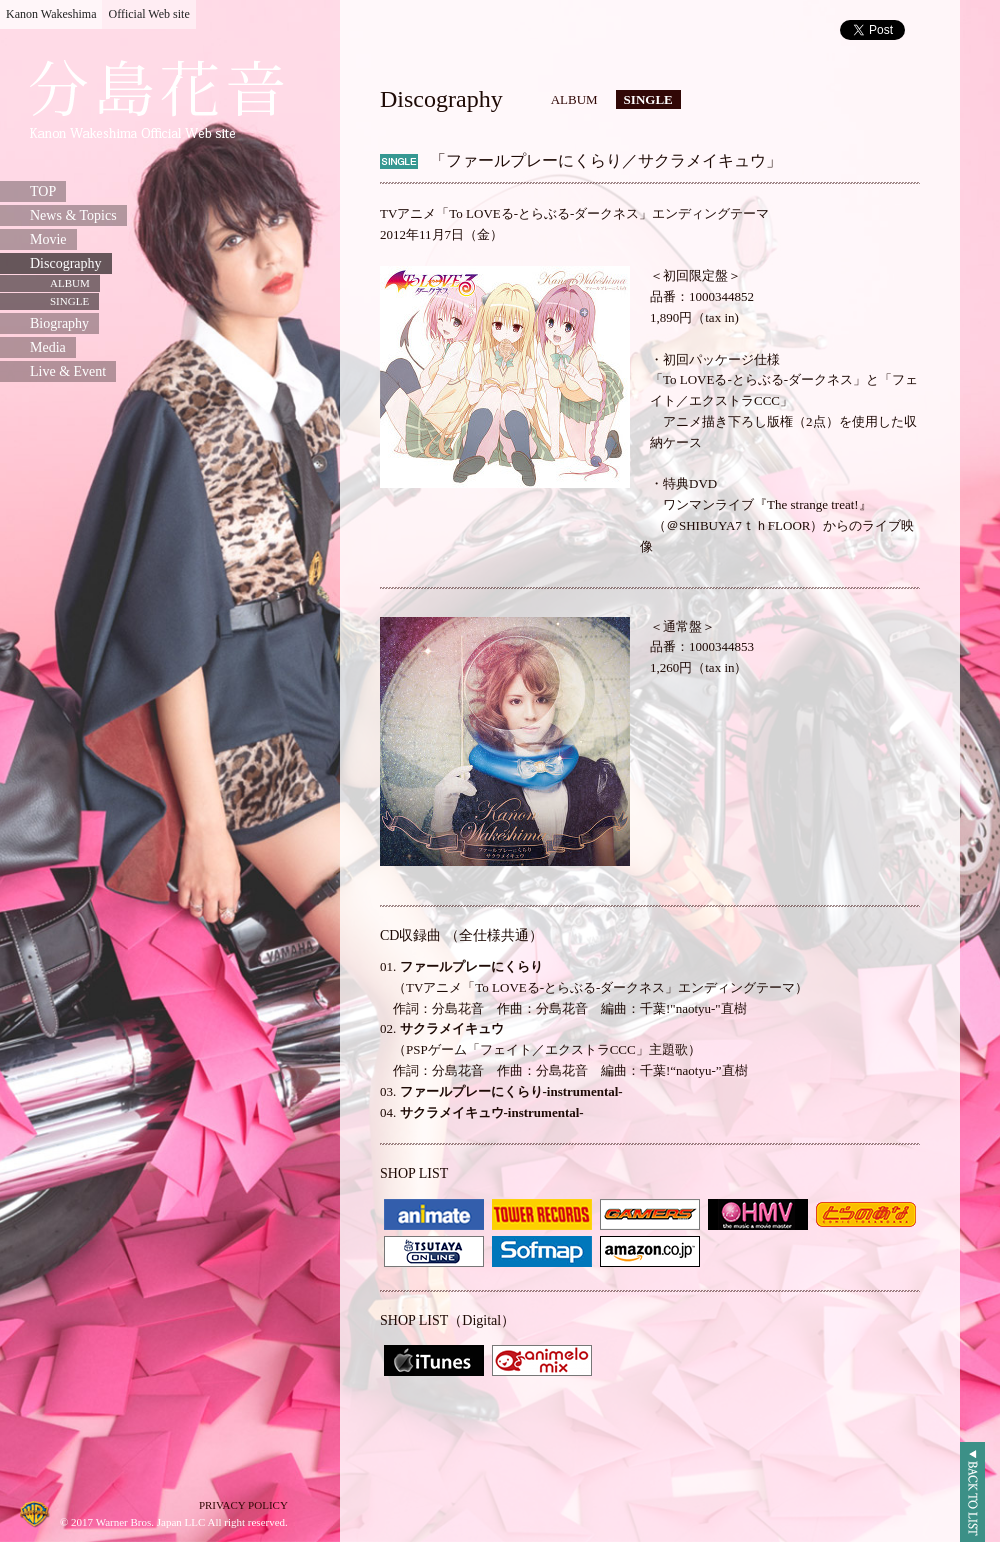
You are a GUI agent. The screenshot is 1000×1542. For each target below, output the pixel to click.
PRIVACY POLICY (243, 1505)
